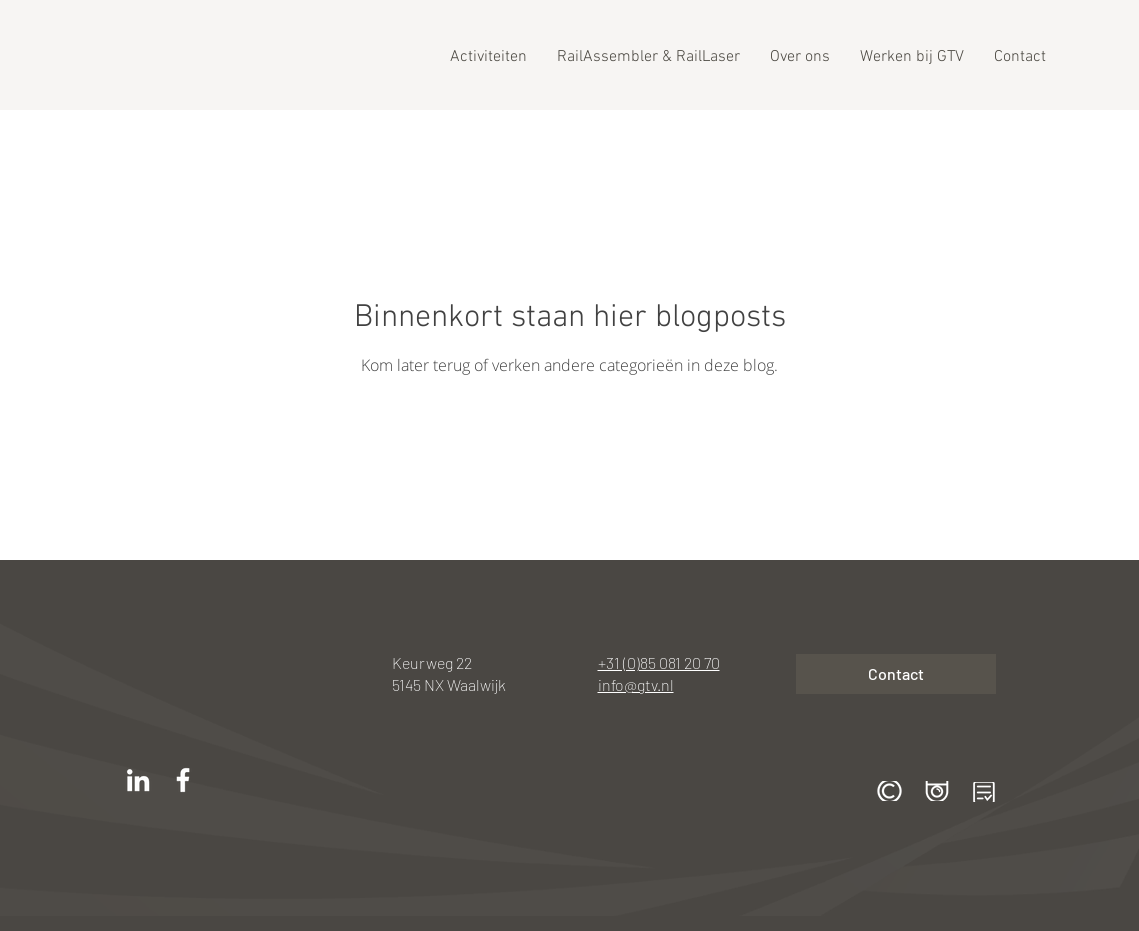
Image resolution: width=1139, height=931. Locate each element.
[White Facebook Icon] (183, 780)
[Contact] (896, 674)
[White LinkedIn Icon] (138, 780)
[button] (889, 791)
